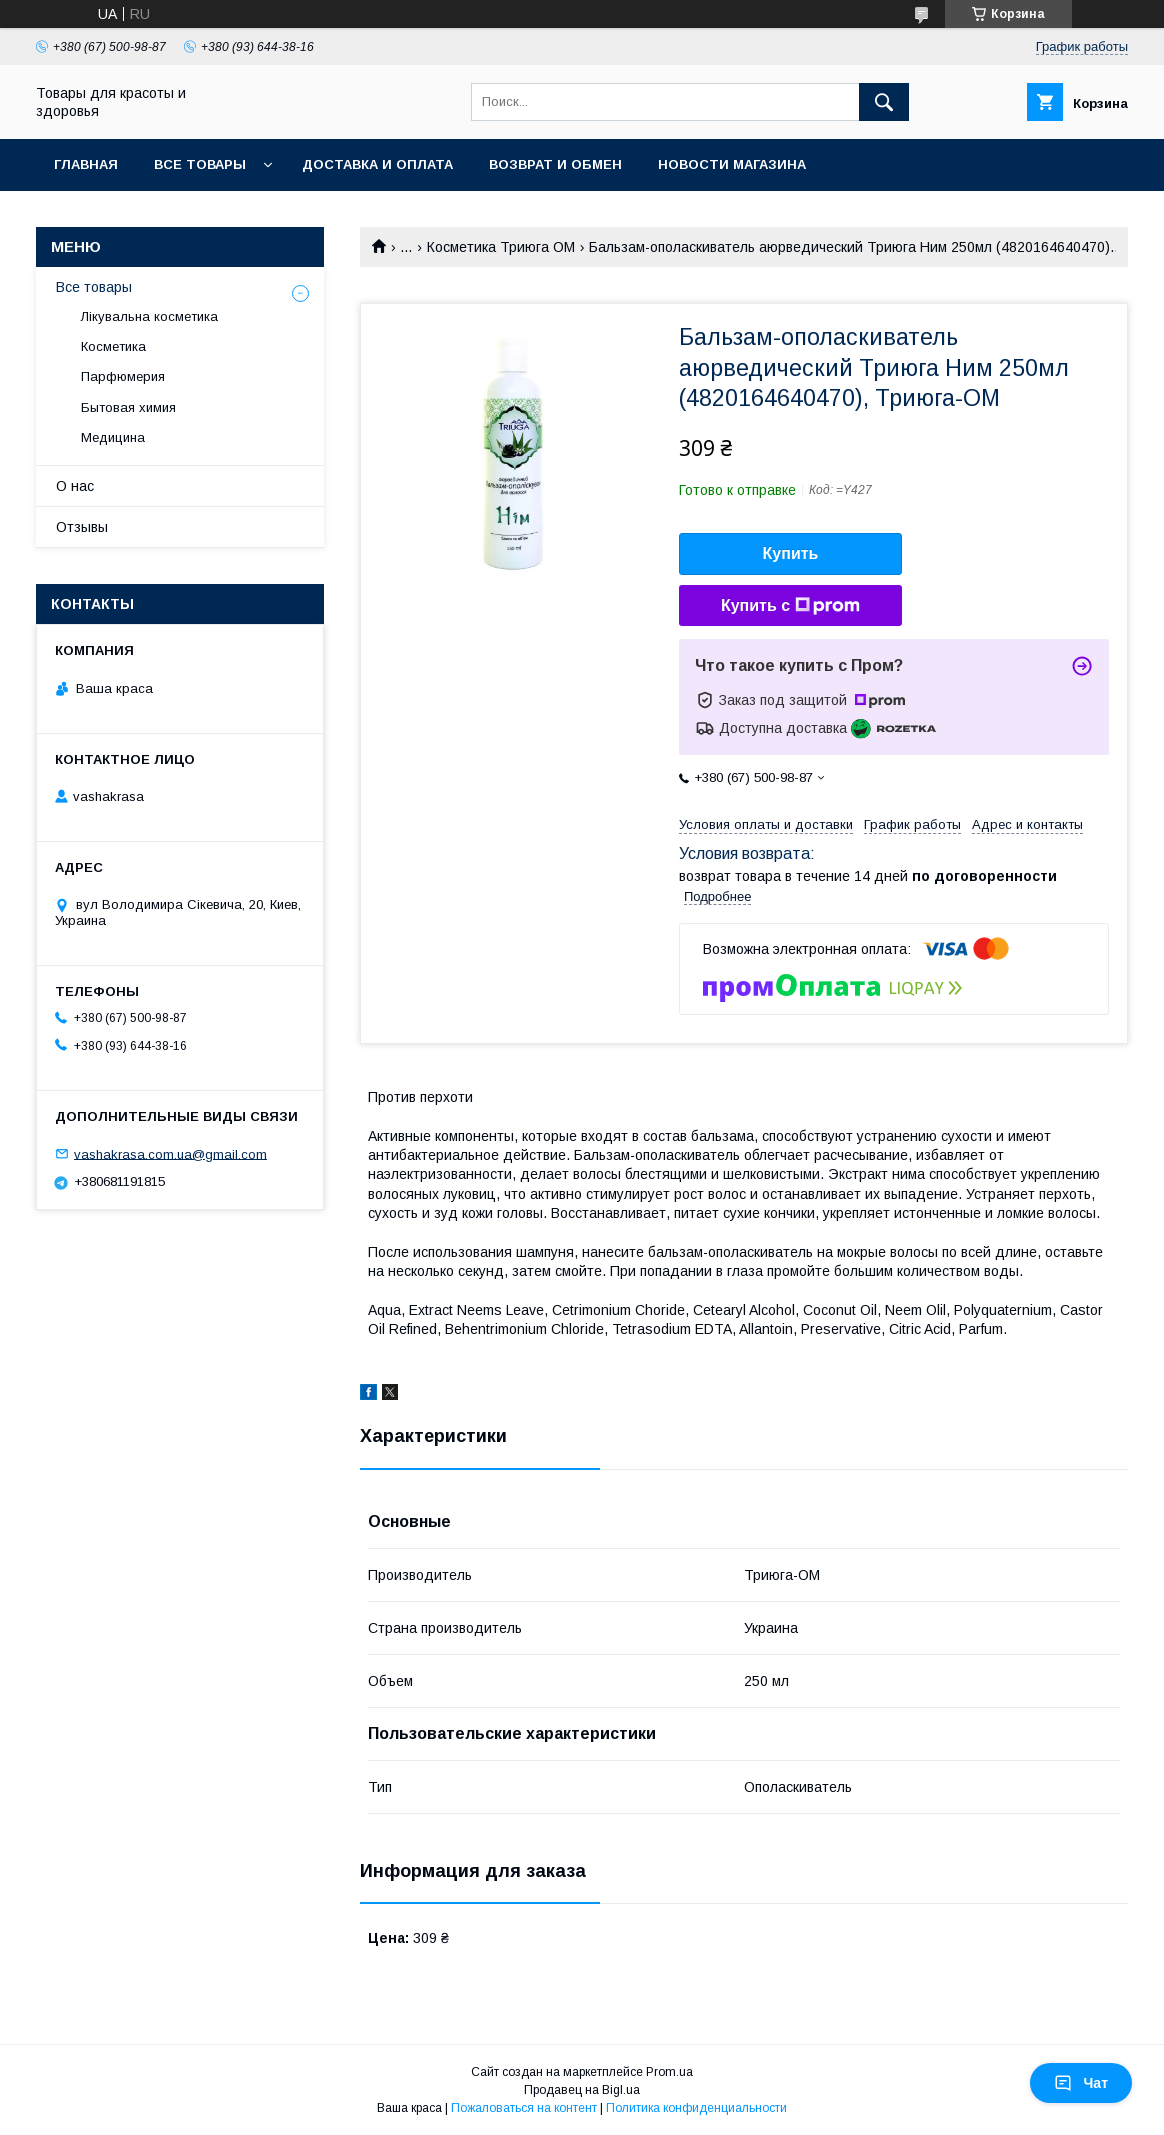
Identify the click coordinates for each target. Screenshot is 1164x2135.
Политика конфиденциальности (696, 2108)
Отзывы (82, 527)
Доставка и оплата (377, 164)
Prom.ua (669, 2072)
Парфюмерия (123, 376)
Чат (1081, 2083)
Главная (86, 164)
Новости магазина (732, 164)
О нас (75, 486)
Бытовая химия (128, 407)
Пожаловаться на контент (524, 2108)
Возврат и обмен (555, 164)
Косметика (113, 346)
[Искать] (884, 102)
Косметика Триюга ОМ (501, 247)
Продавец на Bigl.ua (582, 2090)
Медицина (113, 437)
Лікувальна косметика (149, 316)
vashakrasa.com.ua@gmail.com (170, 1153)
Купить (791, 553)
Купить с (790, 606)
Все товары (200, 164)
